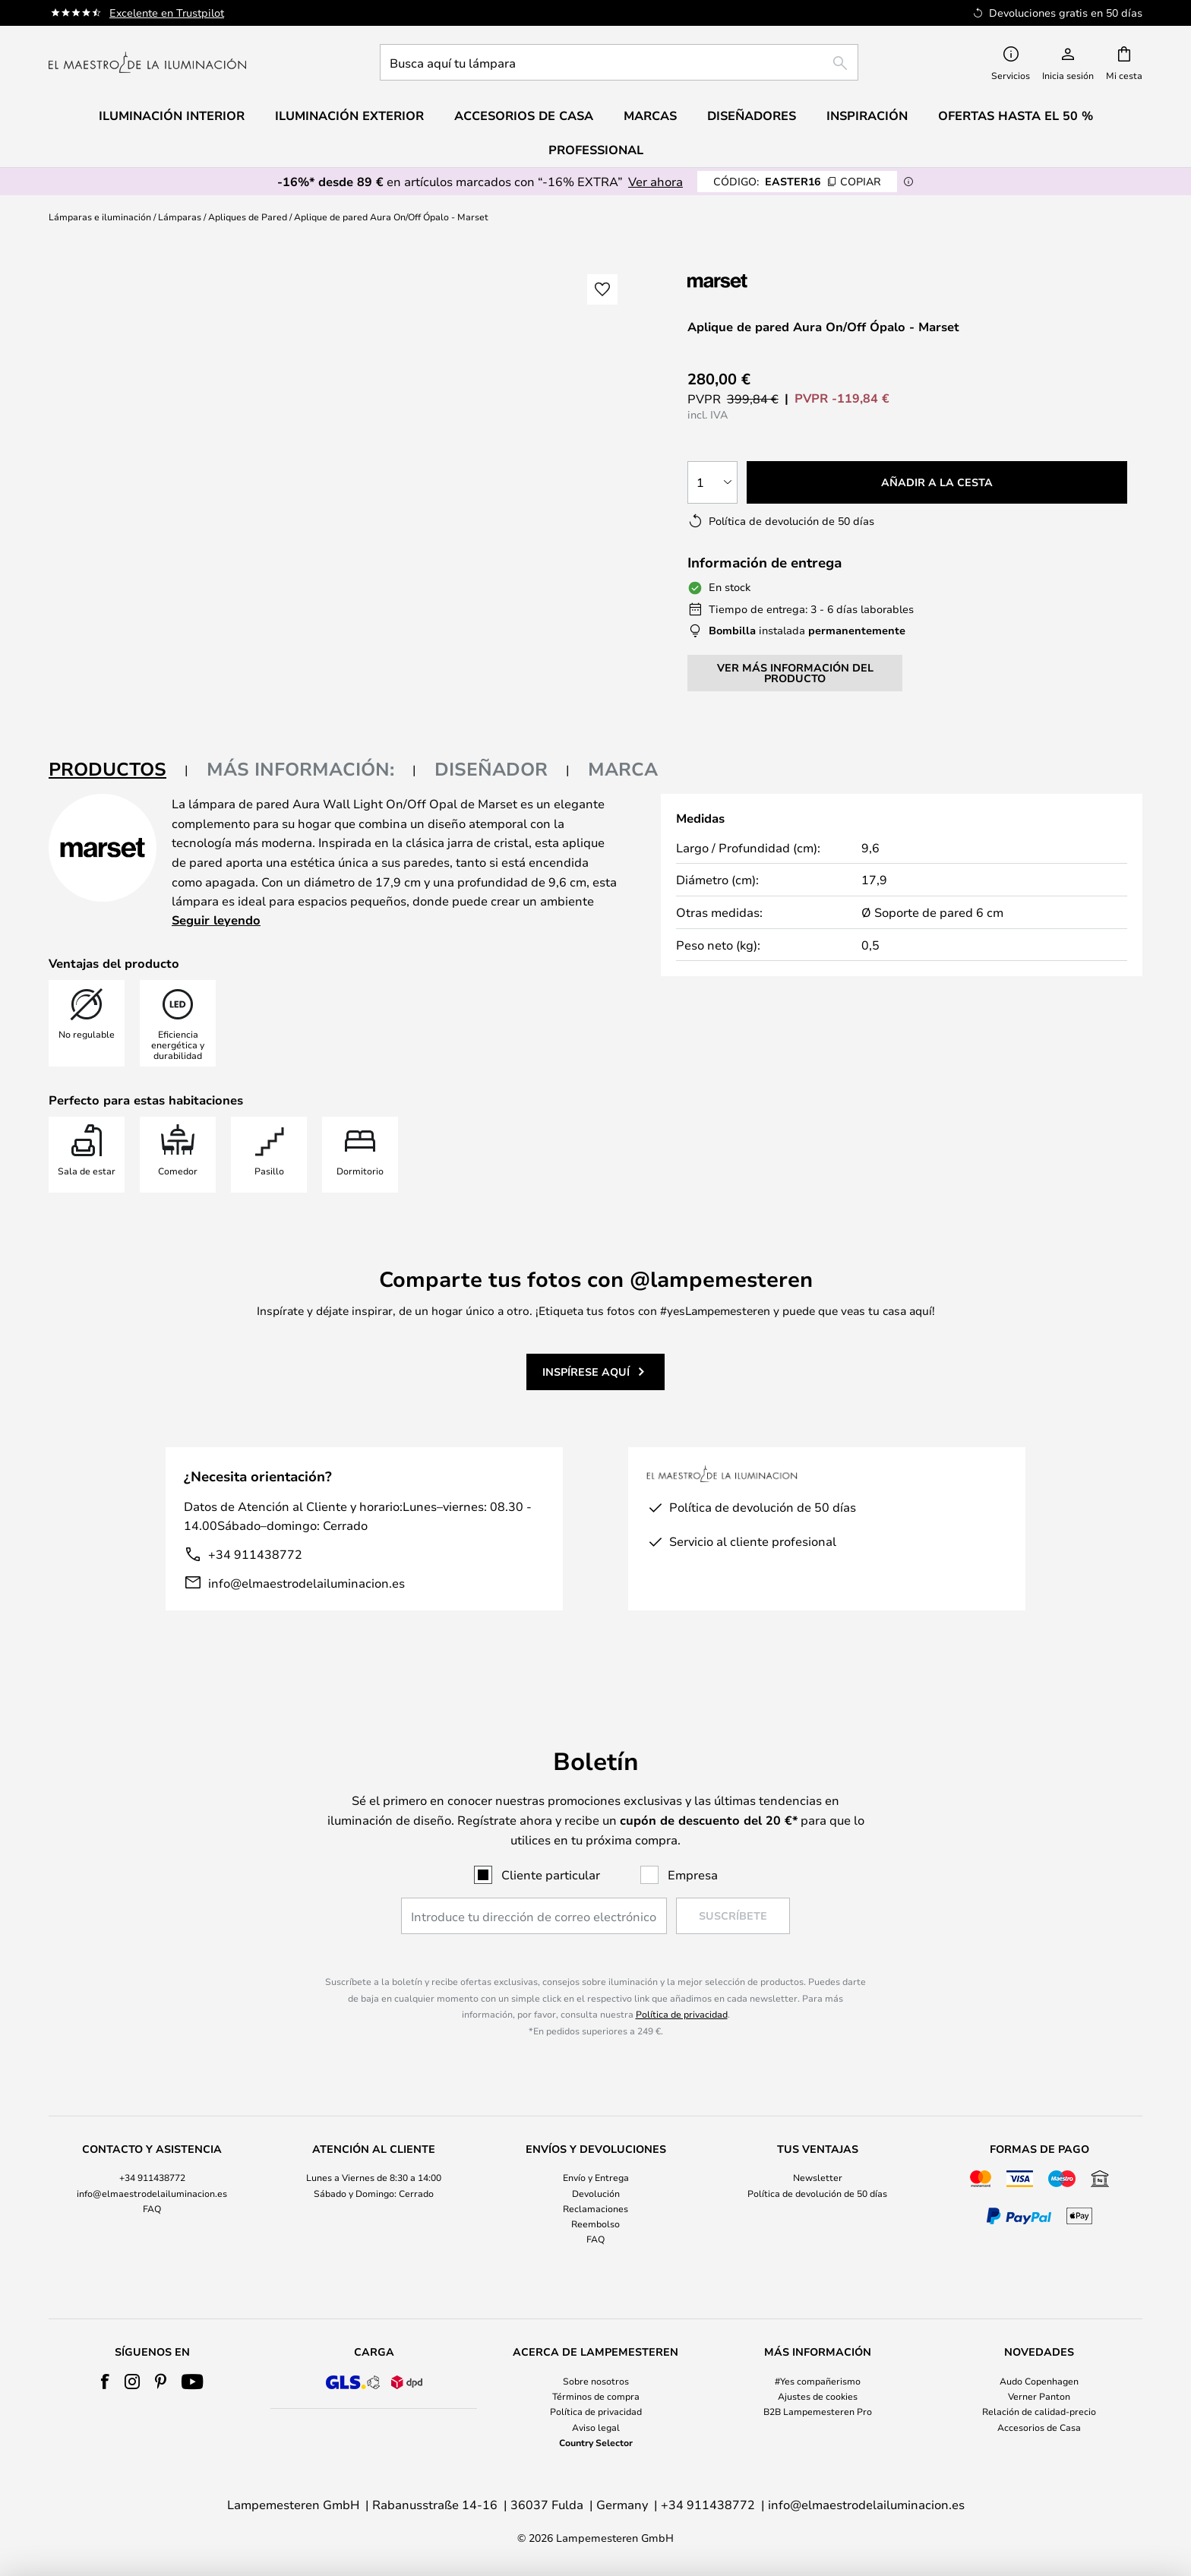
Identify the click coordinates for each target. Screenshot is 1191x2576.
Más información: (300, 768)
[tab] (118, 769)
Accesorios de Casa (1039, 2427)
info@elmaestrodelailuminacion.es (306, 1583)
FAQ (152, 2208)
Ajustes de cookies (818, 2396)
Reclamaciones (595, 2208)
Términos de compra (596, 2396)
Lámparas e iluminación (100, 216)
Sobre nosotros (596, 2381)
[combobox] (619, 62)
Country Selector (596, 2442)
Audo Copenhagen (1039, 2381)
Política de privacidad (682, 2014)
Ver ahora (655, 181)
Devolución (596, 2193)
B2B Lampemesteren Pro (817, 2411)
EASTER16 (797, 181)
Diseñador (491, 768)
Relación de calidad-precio (1039, 2411)
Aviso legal (596, 2427)
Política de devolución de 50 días (817, 2193)
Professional (595, 149)
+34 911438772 (255, 1554)
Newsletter (817, 2177)
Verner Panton (1039, 2396)
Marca (623, 768)
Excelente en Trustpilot (166, 12)
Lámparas (179, 216)
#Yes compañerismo (818, 2381)
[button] (602, 289)
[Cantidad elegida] (712, 482)
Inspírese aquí (586, 1371)
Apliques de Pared (247, 216)
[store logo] (147, 62)
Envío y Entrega (596, 2177)
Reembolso (595, 2223)
